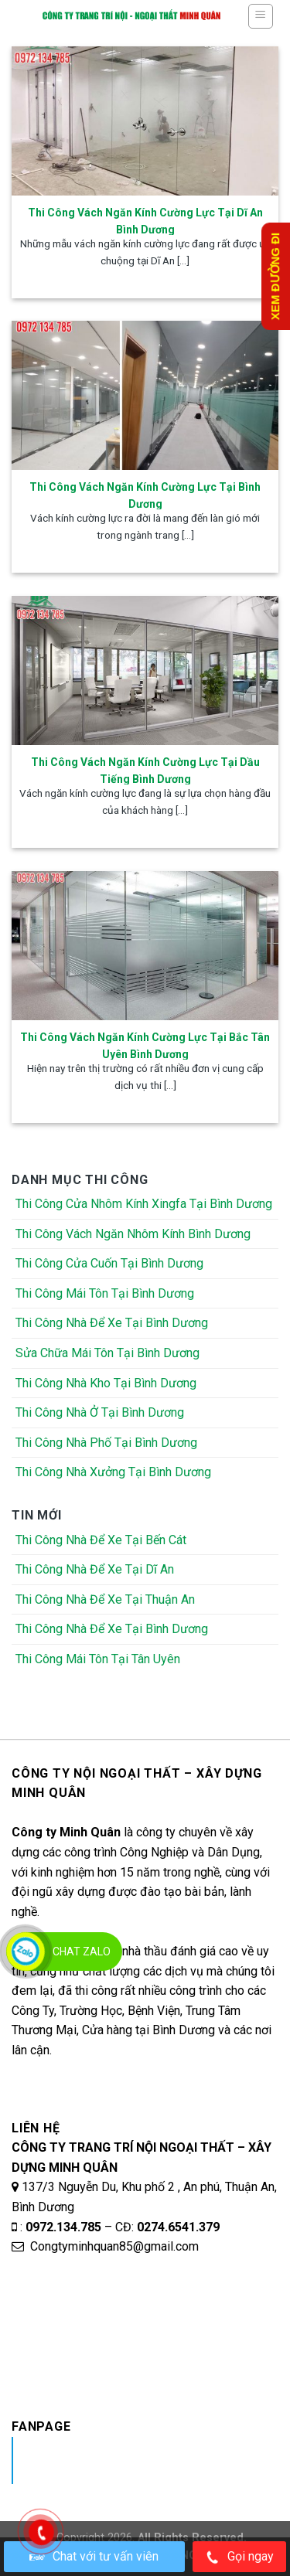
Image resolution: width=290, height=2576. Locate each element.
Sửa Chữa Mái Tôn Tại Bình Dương (107, 1353)
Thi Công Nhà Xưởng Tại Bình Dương (113, 1472)
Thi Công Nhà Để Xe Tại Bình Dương (111, 1322)
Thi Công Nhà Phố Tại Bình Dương (106, 1442)
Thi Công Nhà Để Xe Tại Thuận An (105, 1599)
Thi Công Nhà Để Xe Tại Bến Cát (100, 1540)
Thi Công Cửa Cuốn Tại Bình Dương (109, 1263)
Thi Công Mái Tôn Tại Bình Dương (104, 1293)
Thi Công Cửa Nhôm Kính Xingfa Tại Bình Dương (143, 1203)
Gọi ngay (239, 2557)
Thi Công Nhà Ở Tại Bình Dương (99, 1412)
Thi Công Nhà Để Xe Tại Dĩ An (94, 1569)
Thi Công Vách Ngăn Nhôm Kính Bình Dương (133, 1234)
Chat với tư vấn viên (94, 2556)
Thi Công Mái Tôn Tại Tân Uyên (97, 1659)
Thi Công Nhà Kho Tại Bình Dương (105, 1383)
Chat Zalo (82, 1951)
